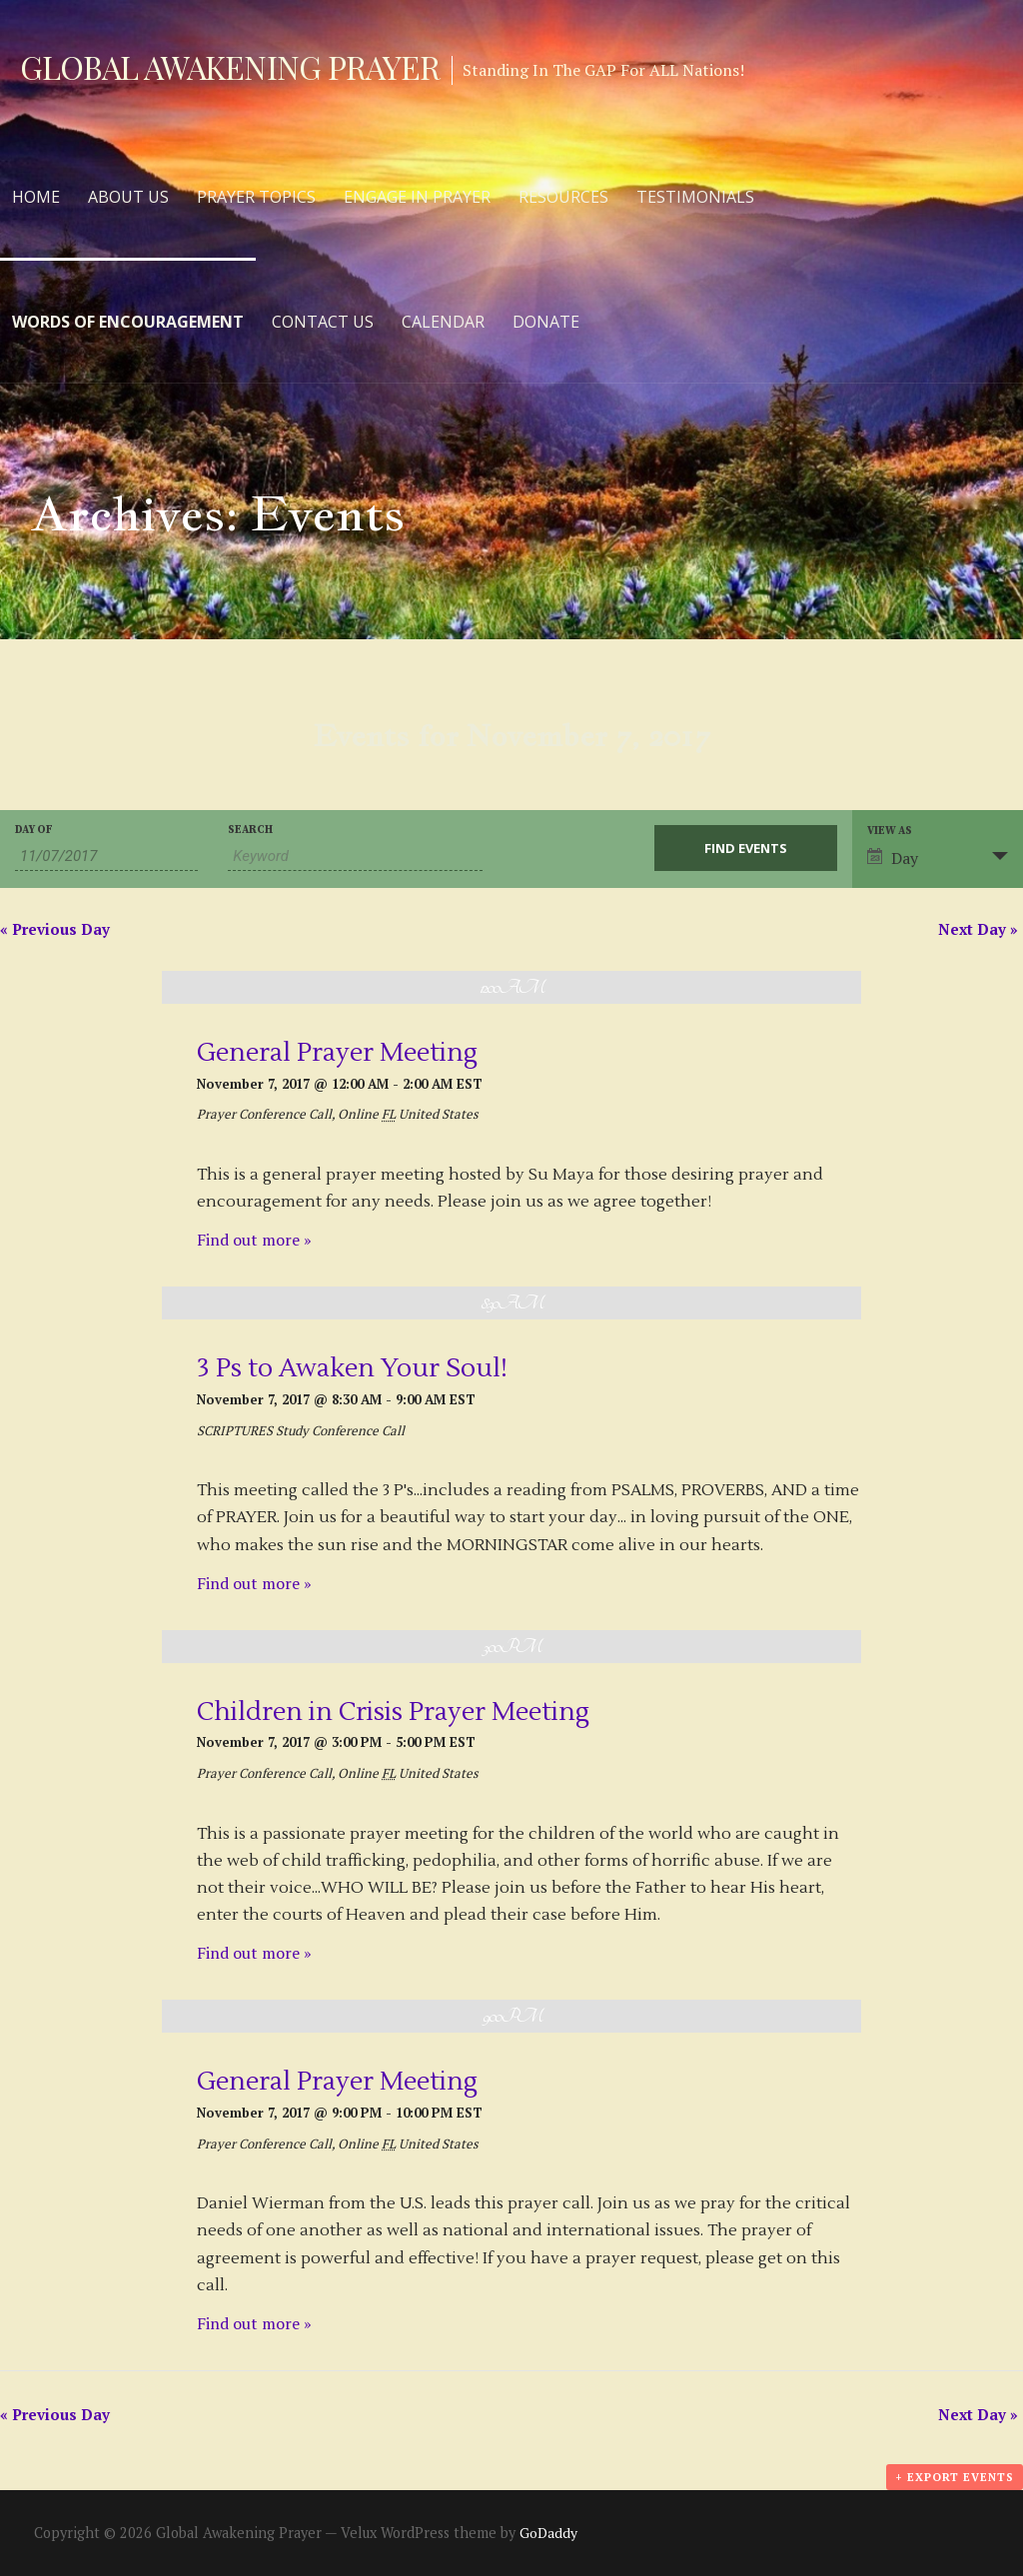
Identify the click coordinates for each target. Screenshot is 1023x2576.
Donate (545, 322)
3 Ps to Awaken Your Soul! (352, 1368)
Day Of (34, 830)
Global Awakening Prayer (230, 66)
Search (250, 830)
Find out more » (254, 1240)
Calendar (443, 322)
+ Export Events (954, 2477)
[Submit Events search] (745, 848)
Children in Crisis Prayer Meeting (393, 1712)
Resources (563, 197)
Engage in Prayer (417, 197)
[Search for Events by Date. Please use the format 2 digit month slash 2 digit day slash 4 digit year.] (106, 856)
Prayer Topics (256, 197)
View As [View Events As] (889, 831)
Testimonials (695, 197)
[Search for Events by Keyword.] (355, 856)
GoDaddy (548, 2532)
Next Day (978, 929)
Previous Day (55, 929)
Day (892, 858)
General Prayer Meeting (337, 1053)
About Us (128, 197)
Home (36, 197)
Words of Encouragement (128, 322)
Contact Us (323, 322)
